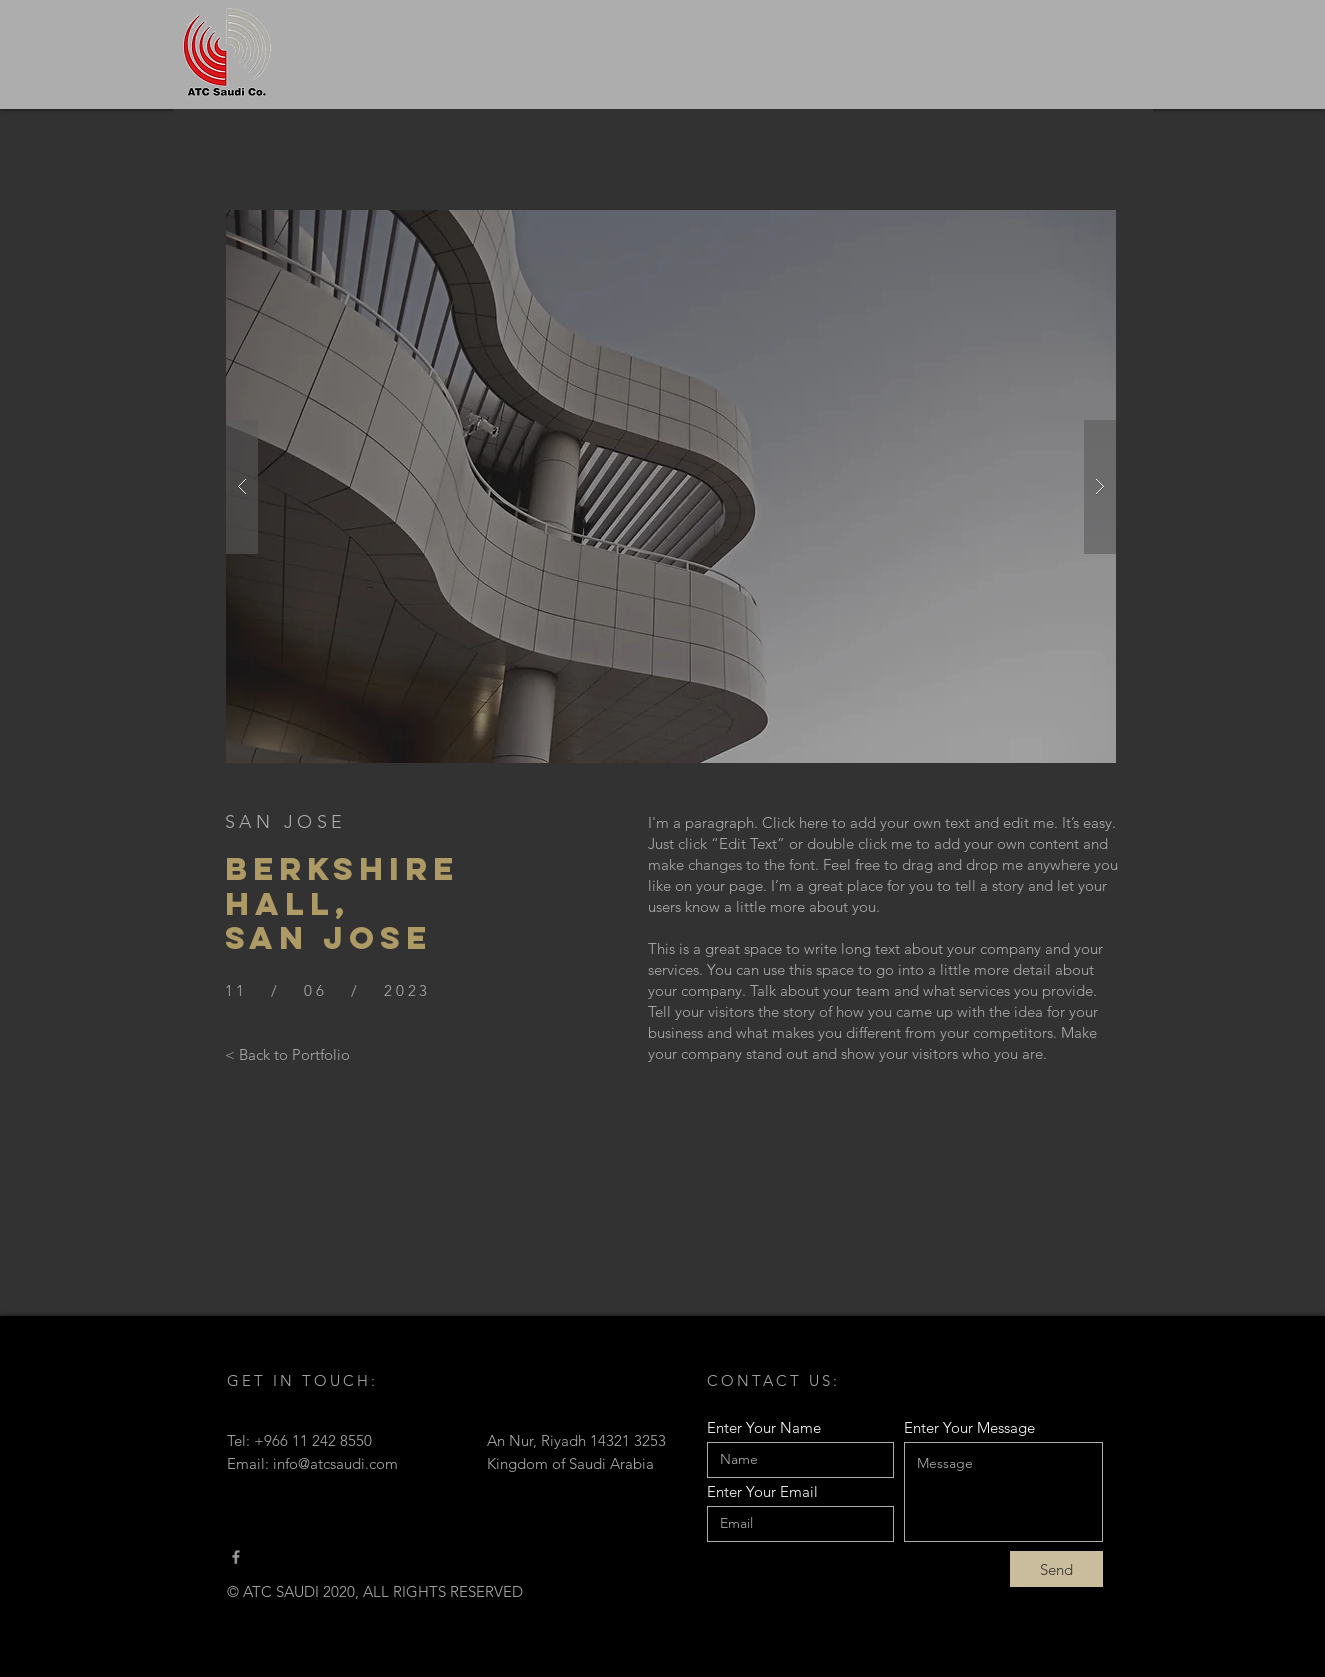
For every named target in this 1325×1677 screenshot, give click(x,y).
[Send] (1056, 1569)
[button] (671, 486)
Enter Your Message (969, 1427)
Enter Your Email (762, 1491)
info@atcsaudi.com (335, 1463)
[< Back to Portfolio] (287, 1054)
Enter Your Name (764, 1427)
